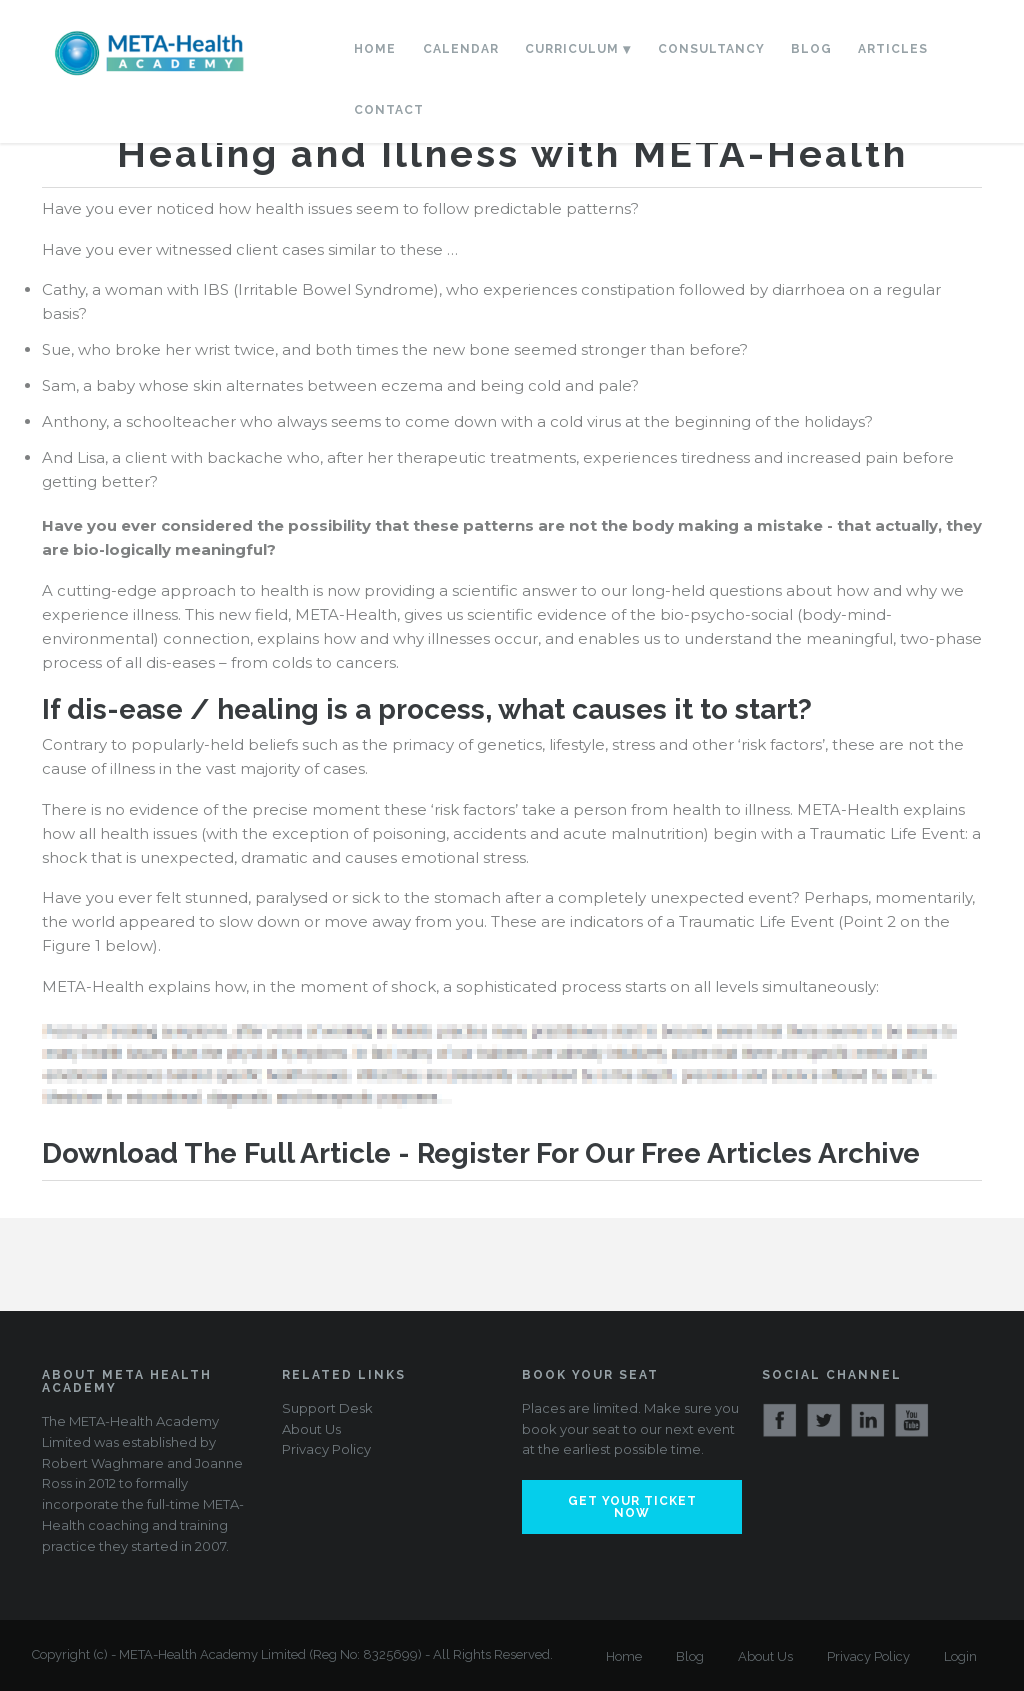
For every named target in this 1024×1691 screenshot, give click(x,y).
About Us (311, 1429)
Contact (389, 110)
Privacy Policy (326, 1449)
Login (960, 1656)
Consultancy (711, 49)
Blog (811, 49)
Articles (893, 49)
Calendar (461, 49)
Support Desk (327, 1408)
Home (375, 49)
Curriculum (572, 49)
